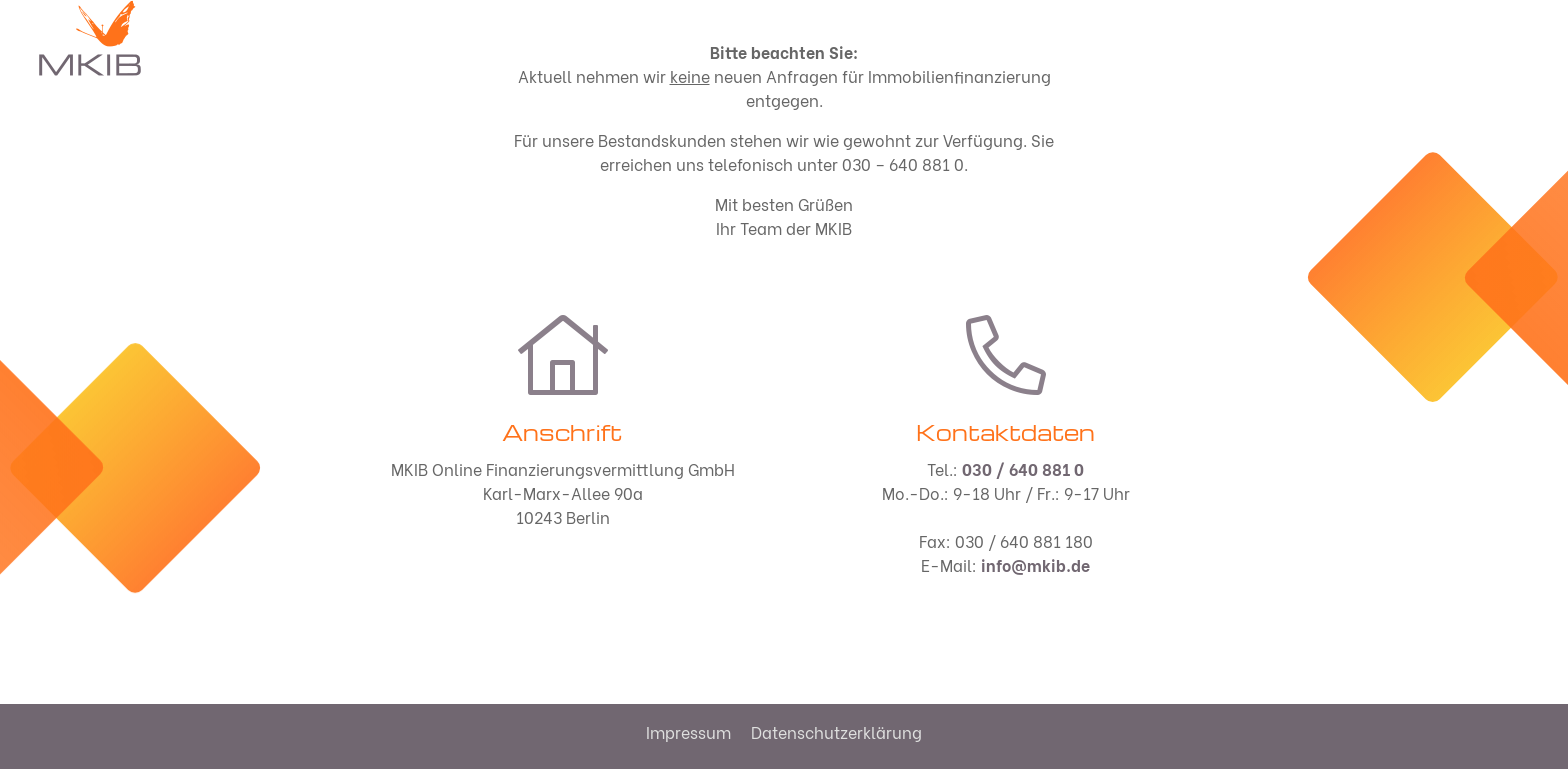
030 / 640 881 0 (1023, 468)
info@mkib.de (1035, 564)
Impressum (688, 731)
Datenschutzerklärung (836, 731)
